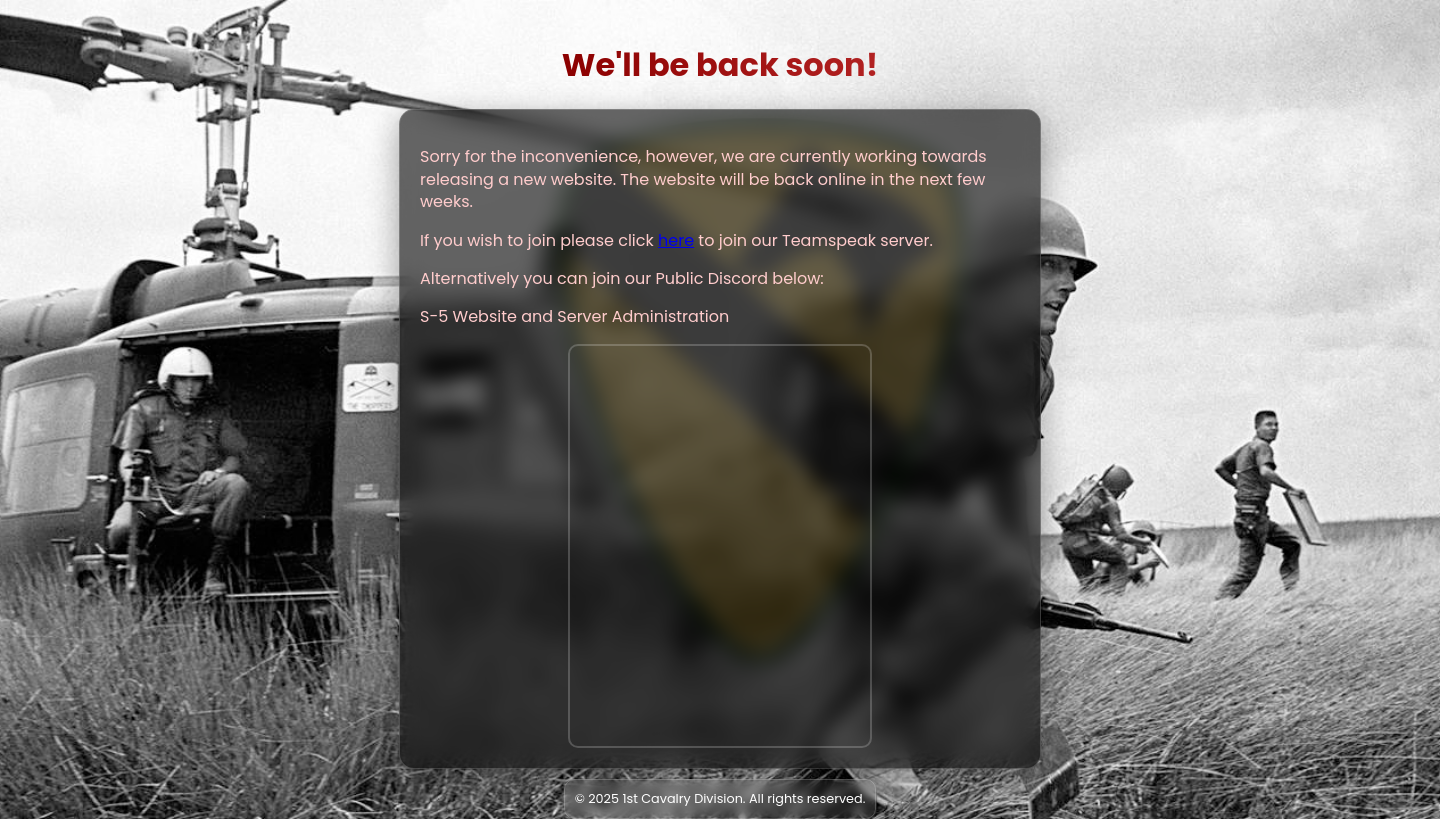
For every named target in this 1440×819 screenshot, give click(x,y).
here (676, 240)
